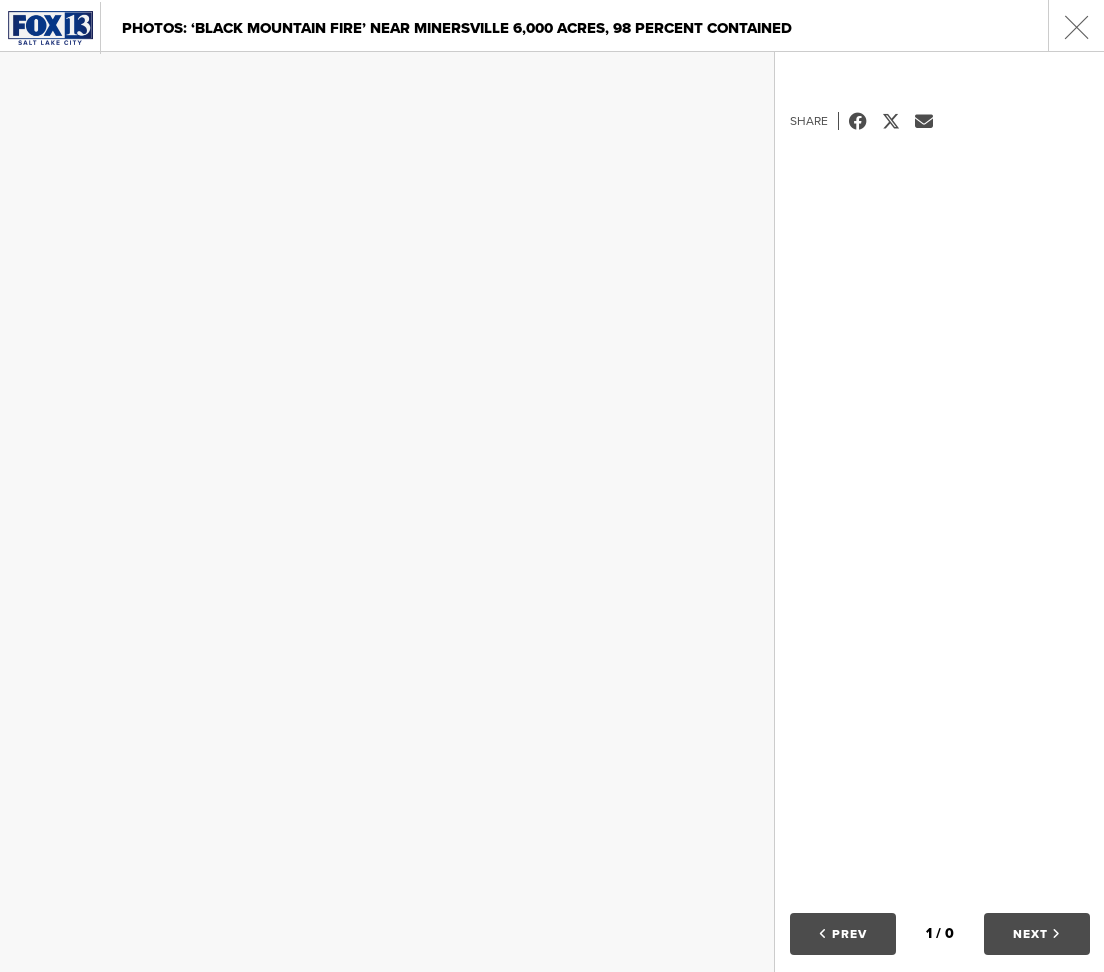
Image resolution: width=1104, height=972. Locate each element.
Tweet (898, 121)
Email (931, 121)
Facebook (865, 121)
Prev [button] (843, 934)
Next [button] (1037, 934)
